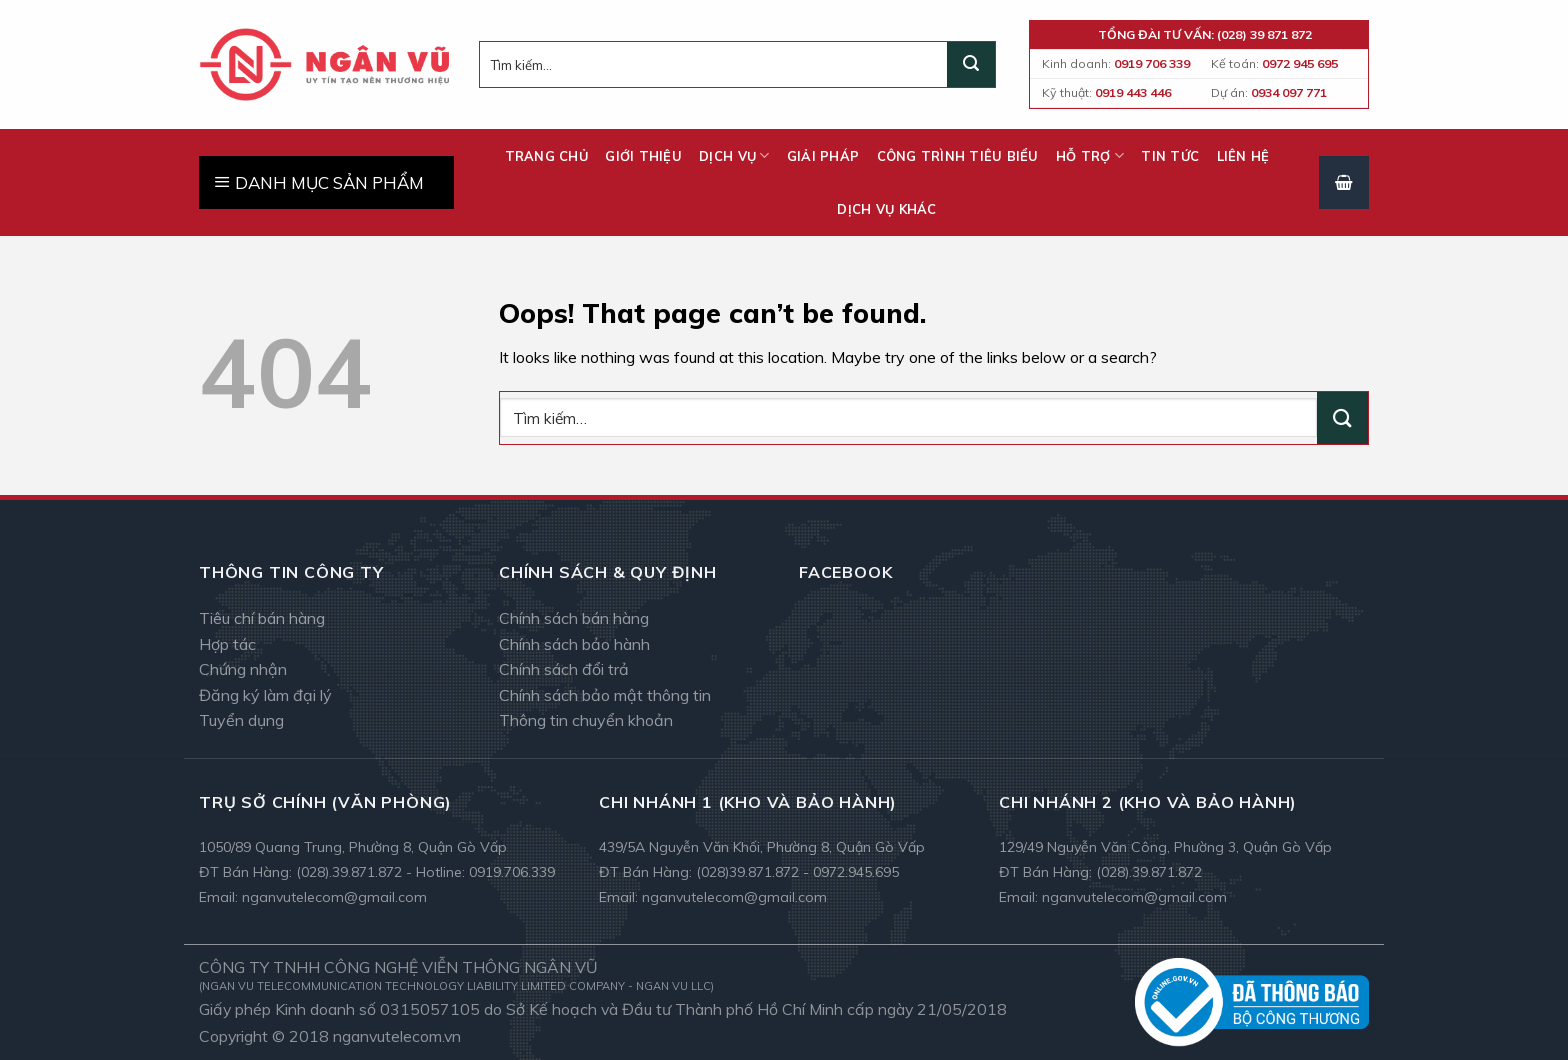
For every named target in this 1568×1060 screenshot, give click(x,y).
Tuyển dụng (241, 720)
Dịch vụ (734, 155)
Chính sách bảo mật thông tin (605, 695)
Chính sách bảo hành (574, 644)
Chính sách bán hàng (574, 618)
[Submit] (971, 65)
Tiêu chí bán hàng (262, 618)
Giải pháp (823, 156)
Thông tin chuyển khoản (586, 720)
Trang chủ (546, 156)
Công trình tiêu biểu (958, 156)
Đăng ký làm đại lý (265, 695)
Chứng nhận (243, 669)
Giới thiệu (643, 156)
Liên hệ (1243, 156)
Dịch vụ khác (886, 209)
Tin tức (1170, 156)
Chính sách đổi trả (564, 669)
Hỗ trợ (1090, 155)
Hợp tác (227, 644)
